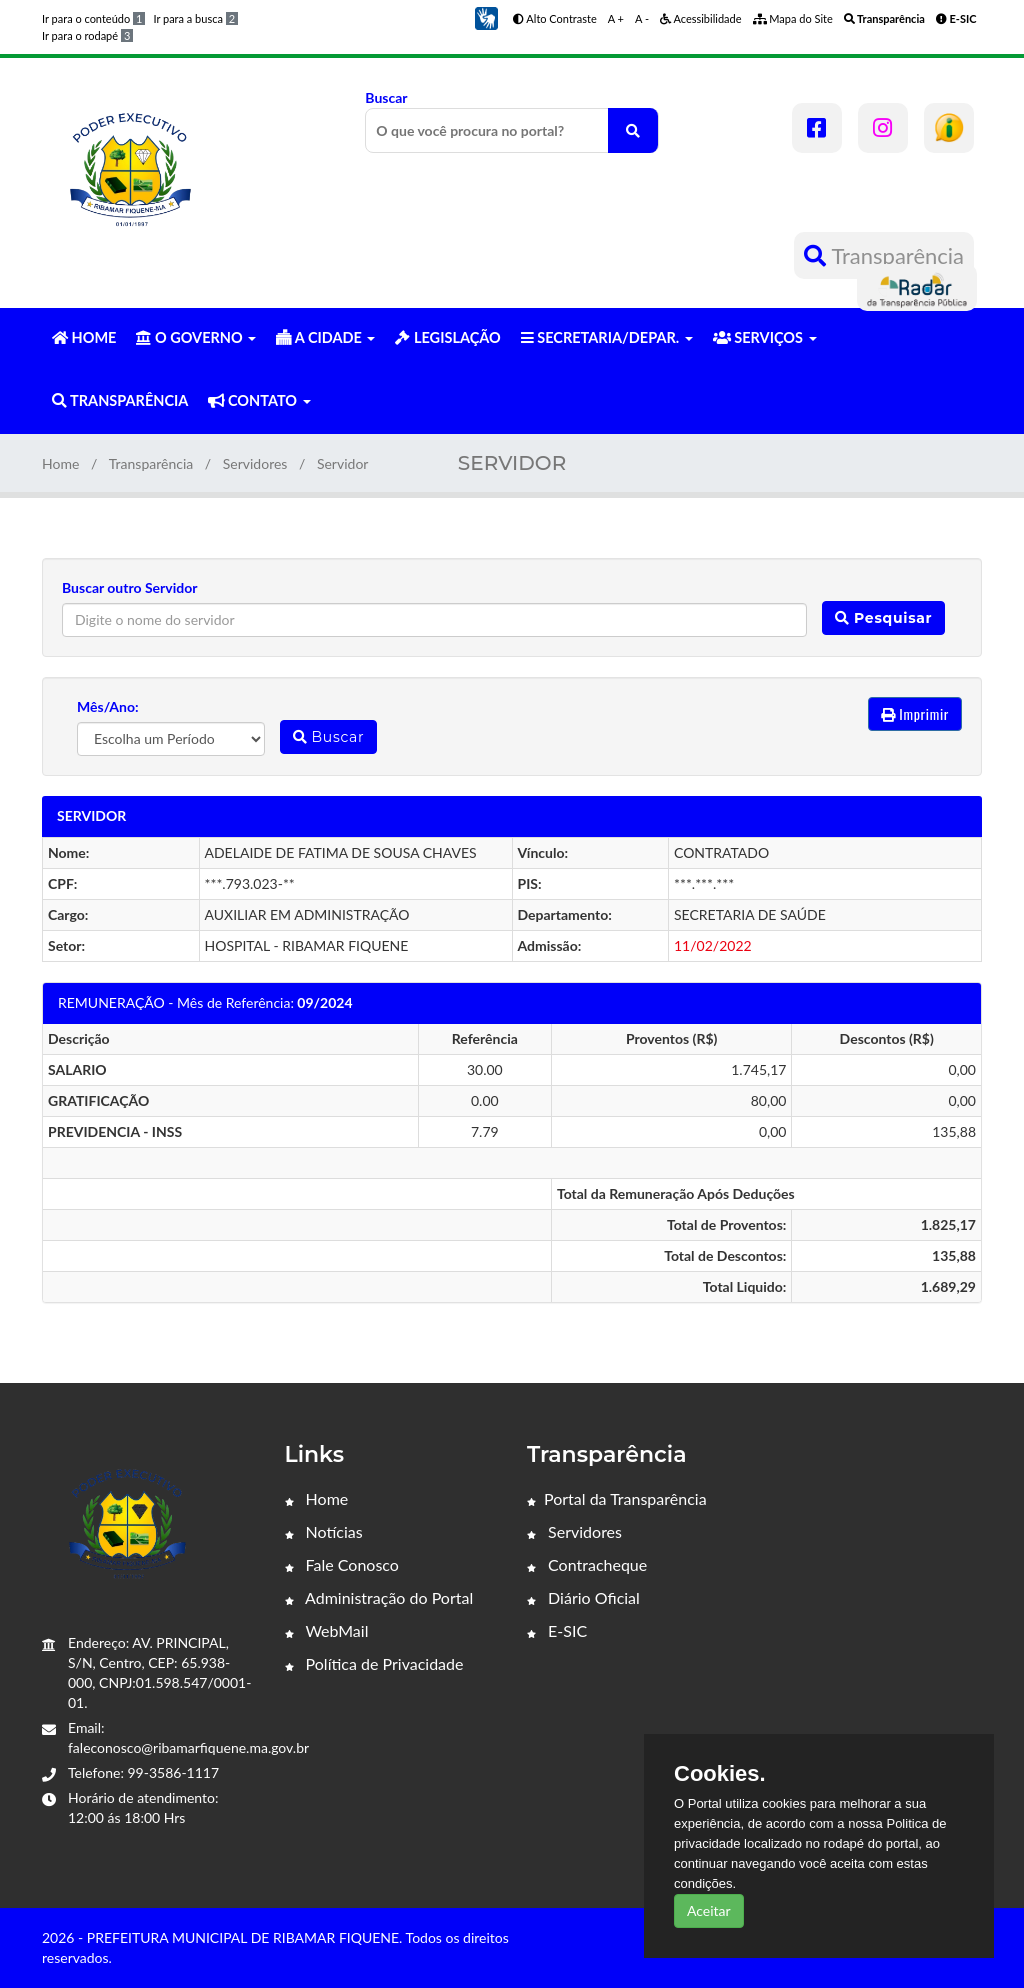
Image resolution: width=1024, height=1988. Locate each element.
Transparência (884, 255)
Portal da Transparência (617, 1498)
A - (642, 18)
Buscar (511, 121)
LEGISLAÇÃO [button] (447, 337)
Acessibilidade (701, 18)
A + (616, 18)
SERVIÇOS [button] (765, 337)
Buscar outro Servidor (129, 587)
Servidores (255, 463)
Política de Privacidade (374, 1663)
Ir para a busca (195, 18)
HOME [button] (84, 337)
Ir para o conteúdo (93, 18)
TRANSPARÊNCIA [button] (120, 400)
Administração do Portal (379, 1597)
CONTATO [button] (259, 400)
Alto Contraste (555, 18)
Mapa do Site (793, 18)
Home (60, 463)
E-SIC (557, 1630)
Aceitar (709, 1910)
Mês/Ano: (108, 706)
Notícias (324, 1531)
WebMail (327, 1630)
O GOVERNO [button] (196, 337)
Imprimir (915, 713)
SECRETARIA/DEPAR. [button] (607, 337)
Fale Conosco (342, 1564)
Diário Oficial (583, 1597)
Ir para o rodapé (87, 35)
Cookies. (720, 1774)
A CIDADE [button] (325, 337)
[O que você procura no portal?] (633, 130)
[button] (486, 16)
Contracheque (587, 1564)
